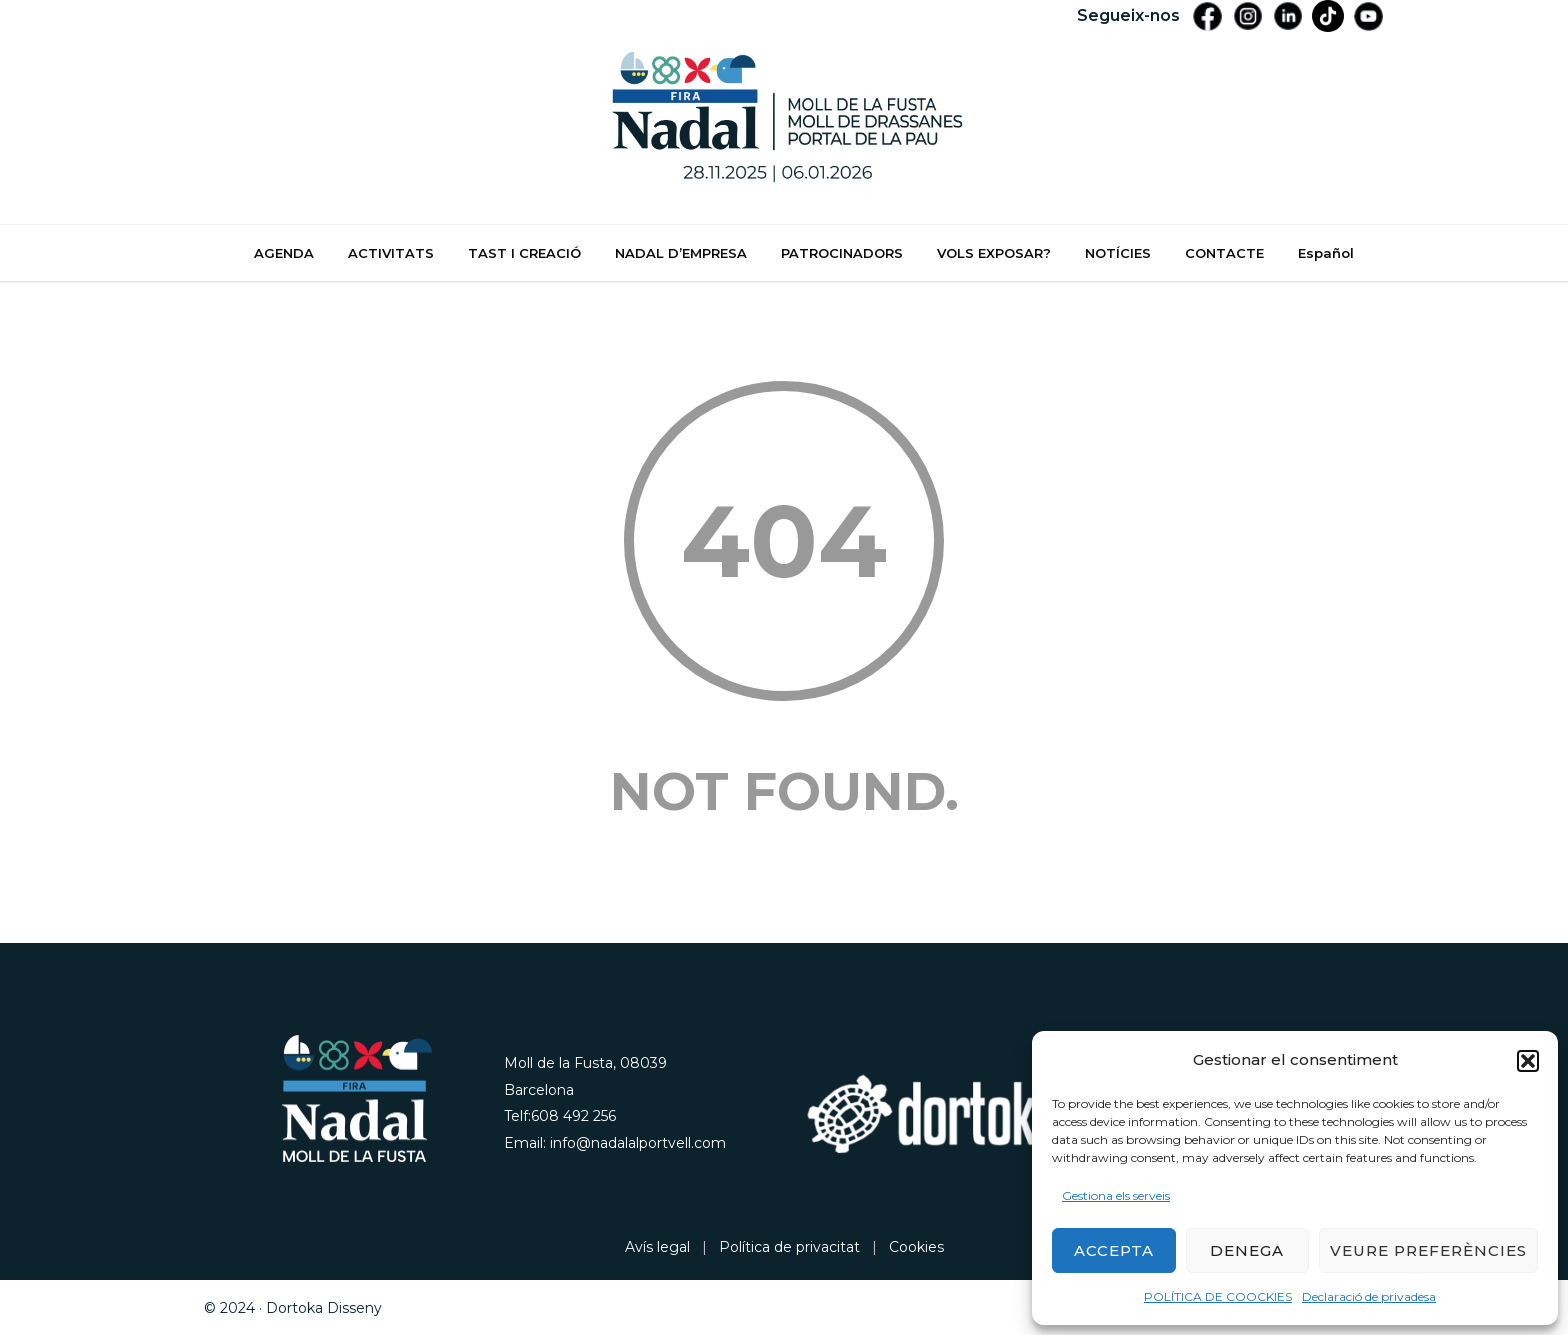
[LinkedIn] (1288, 16)
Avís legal (657, 1247)
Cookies (916, 1247)
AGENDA (284, 253)
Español (1326, 253)
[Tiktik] (1328, 16)
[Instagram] (1248, 16)
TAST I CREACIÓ (524, 253)
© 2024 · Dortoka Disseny (293, 1308)
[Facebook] (1208, 16)
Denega (1247, 1250)
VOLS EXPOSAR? (994, 253)
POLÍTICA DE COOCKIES (1218, 1296)
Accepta (1114, 1250)
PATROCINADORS (842, 253)
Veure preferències (1428, 1250)
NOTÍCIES (1118, 253)
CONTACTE (1224, 253)
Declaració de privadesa (1369, 1296)
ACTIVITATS (391, 253)
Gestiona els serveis (1116, 1195)
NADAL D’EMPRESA (681, 253)
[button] (1528, 1061)
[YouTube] (1368, 16)
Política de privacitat (789, 1247)
